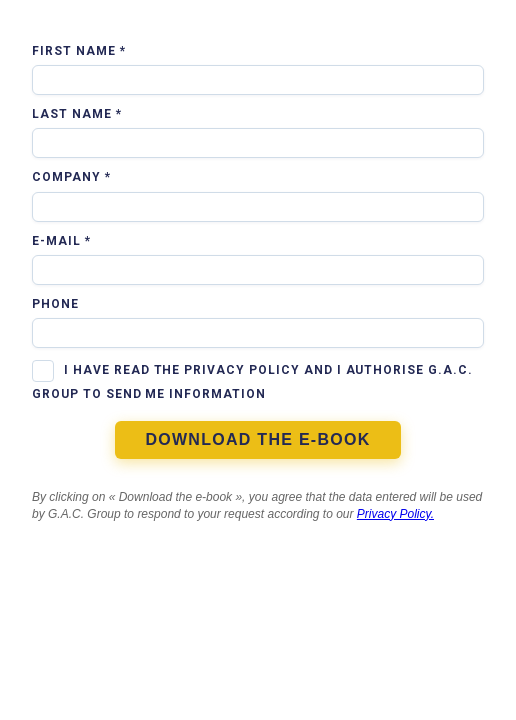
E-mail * (61, 241)
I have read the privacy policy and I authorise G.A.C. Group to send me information (252, 382)
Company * (71, 177)
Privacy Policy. (395, 514)
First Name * (79, 51)
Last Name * (77, 114)
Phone (55, 304)
